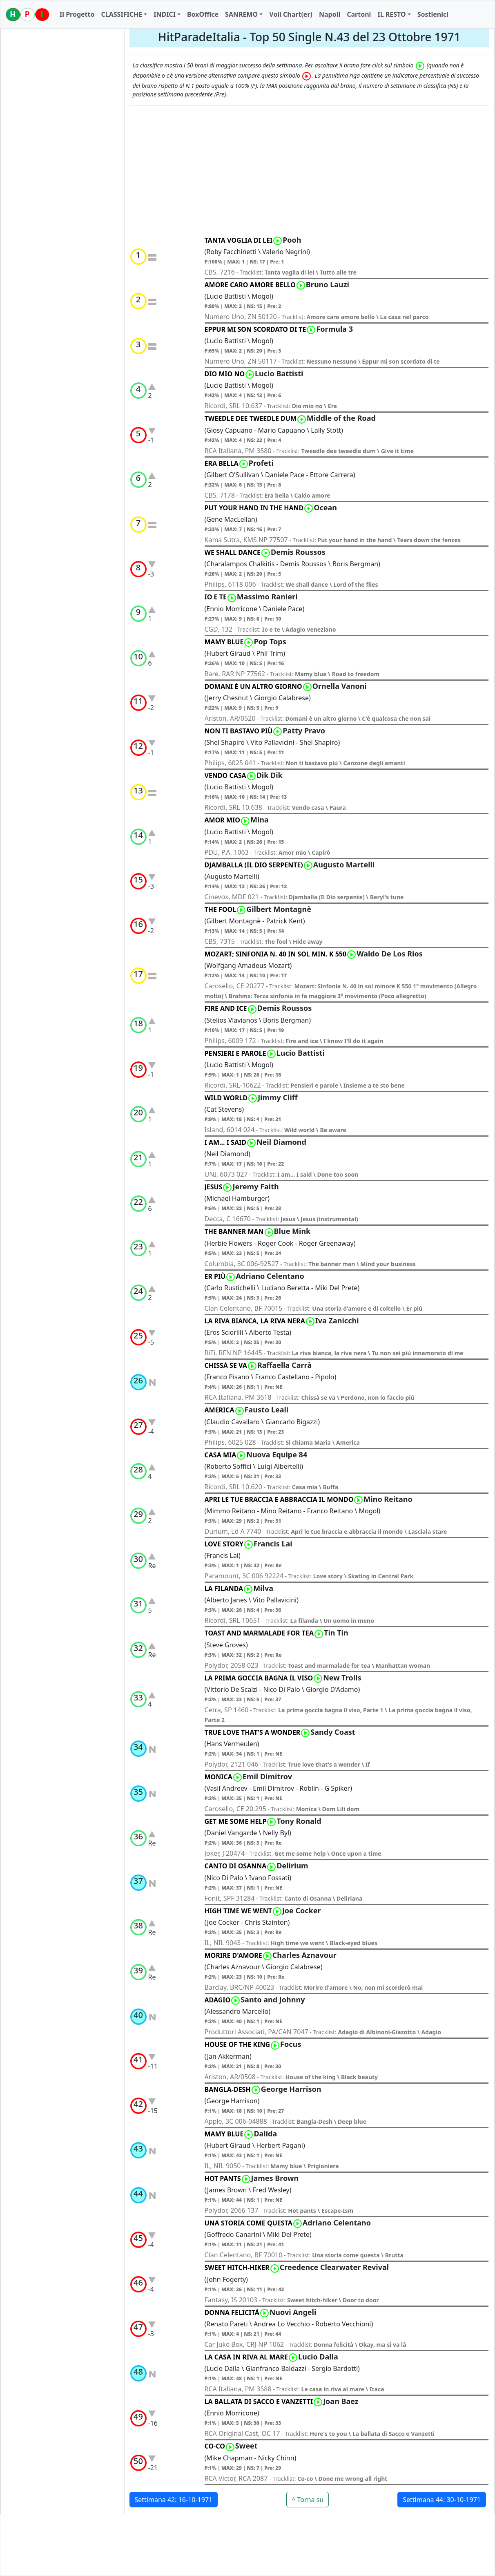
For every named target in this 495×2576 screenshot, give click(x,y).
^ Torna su (307, 2499)
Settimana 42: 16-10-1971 (174, 2499)
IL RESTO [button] (391, 14)
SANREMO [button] (241, 14)
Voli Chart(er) (290, 14)
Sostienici (432, 14)
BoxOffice (203, 14)
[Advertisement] (309, 171)
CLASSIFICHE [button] (121, 14)
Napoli (329, 14)
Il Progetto (77, 14)
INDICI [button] (165, 14)
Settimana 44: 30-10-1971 (442, 2499)
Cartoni (359, 14)
